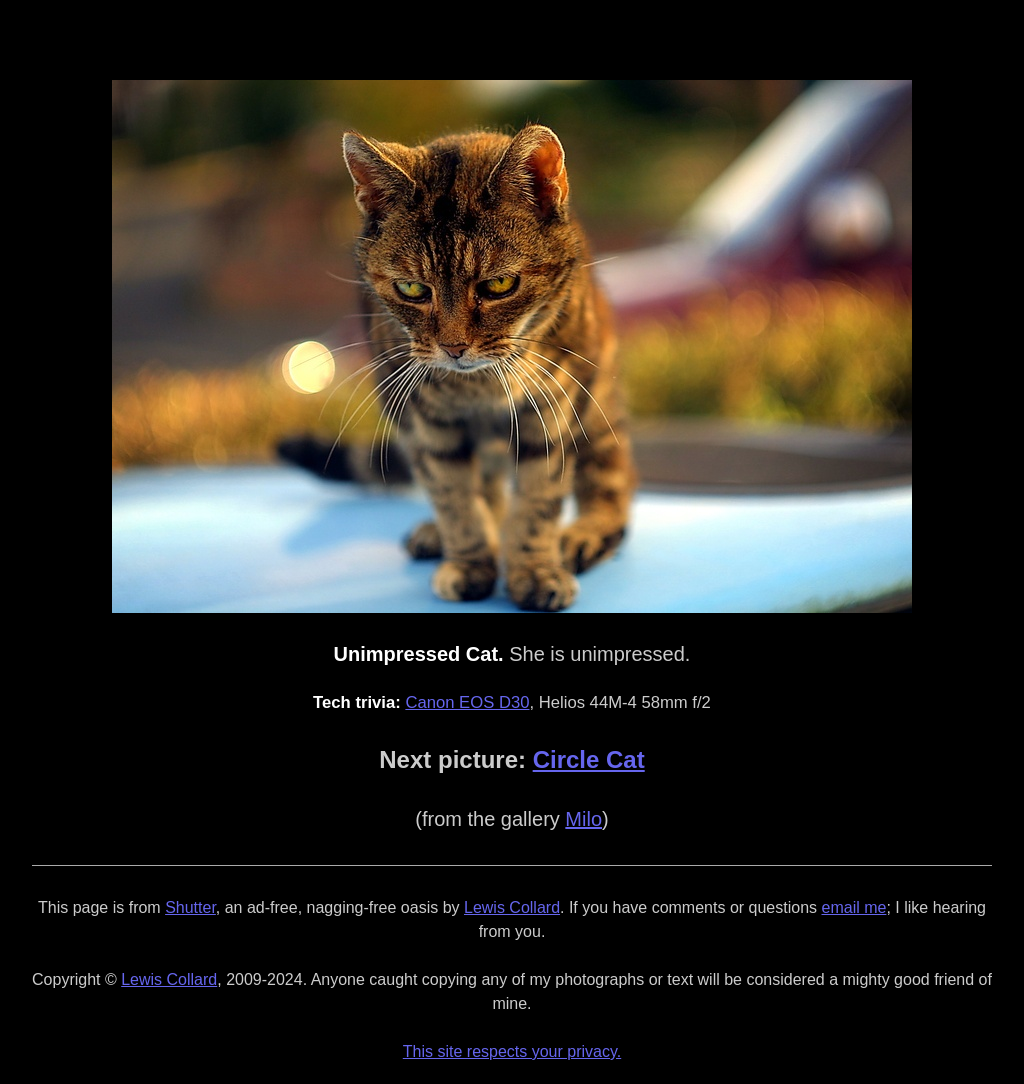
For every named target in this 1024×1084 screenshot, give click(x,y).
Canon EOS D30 (467, 702)
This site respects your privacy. (512, 1051)
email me (854, 907)
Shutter (190, 907)
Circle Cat (589, 759)
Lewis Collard (512, 907)
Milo (583, 819)
